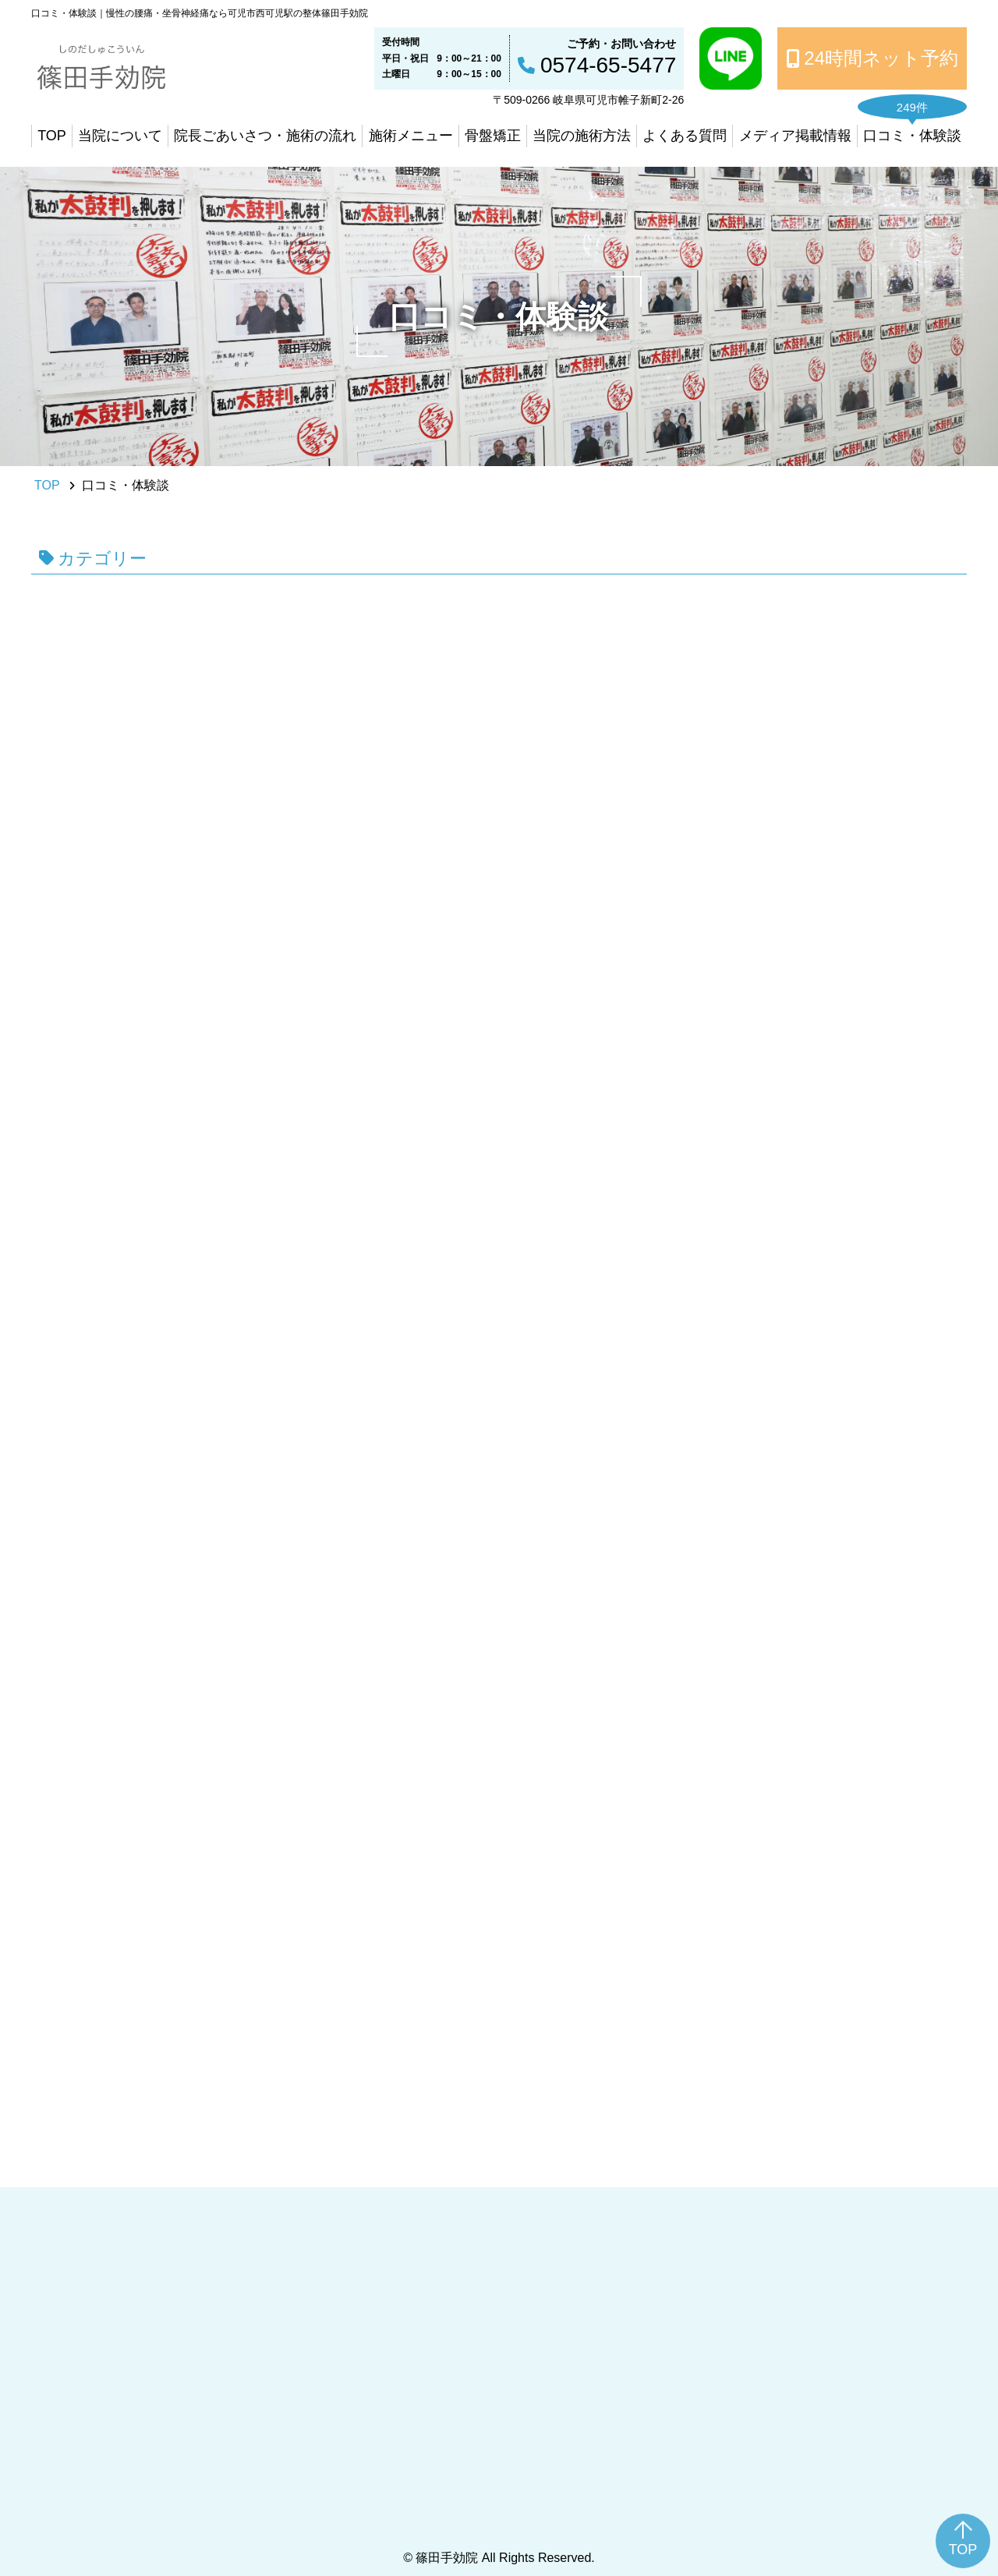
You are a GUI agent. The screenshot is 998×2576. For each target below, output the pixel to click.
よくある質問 (684, 135)
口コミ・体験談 (912, 135)
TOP (51, 135)
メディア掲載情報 (795, 135)
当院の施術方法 (582, 135)
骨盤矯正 (493, 135)
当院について (120, 135)
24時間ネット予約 (881, 58)
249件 (912, 107)
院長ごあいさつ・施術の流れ (265, 135)
